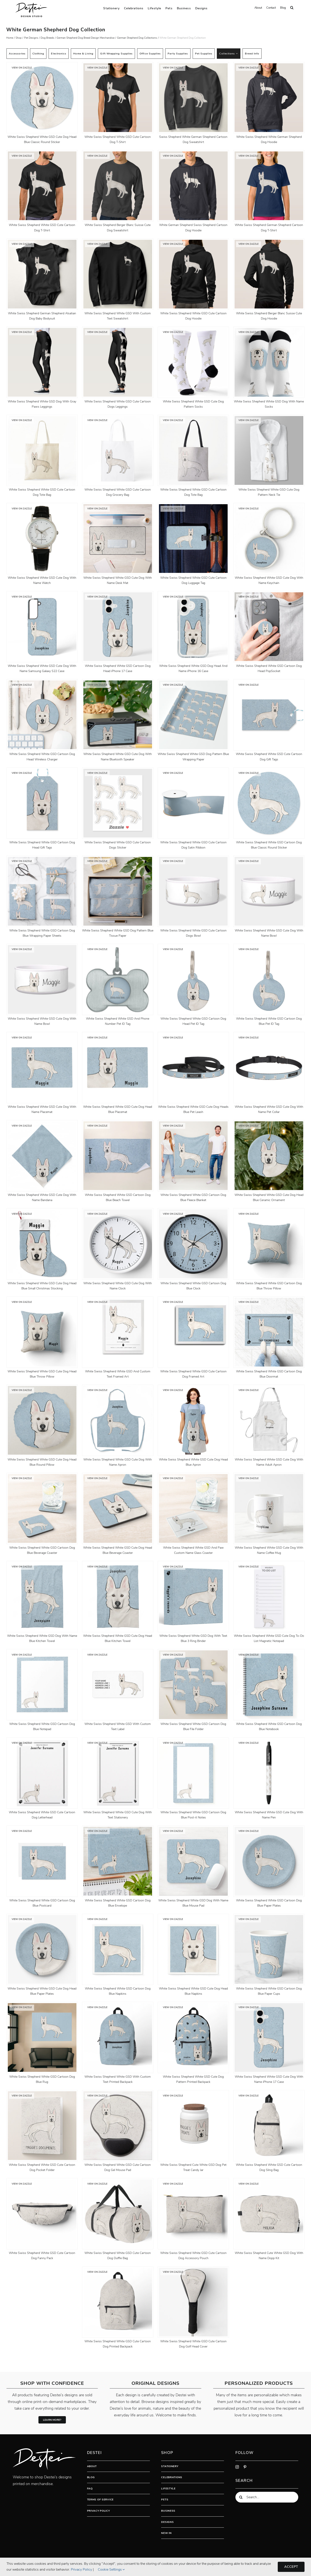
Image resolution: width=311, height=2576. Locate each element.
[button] (292, 8)
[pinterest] (245, 2467)
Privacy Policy (98, 2510)
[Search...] (266, 2497)
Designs (167, 2522)
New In (166, 2533)
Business (168, 2510)
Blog (91, 2477)
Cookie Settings (111, 2569)
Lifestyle (168, 2488)
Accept (291, 2566)
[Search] (240, 2497)
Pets (164, 2499)
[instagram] (237, 2467)
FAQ (90, 2488)
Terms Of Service (100, 2499)
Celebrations (171, 2477)
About (92, 2466)
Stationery (169, 2466)
